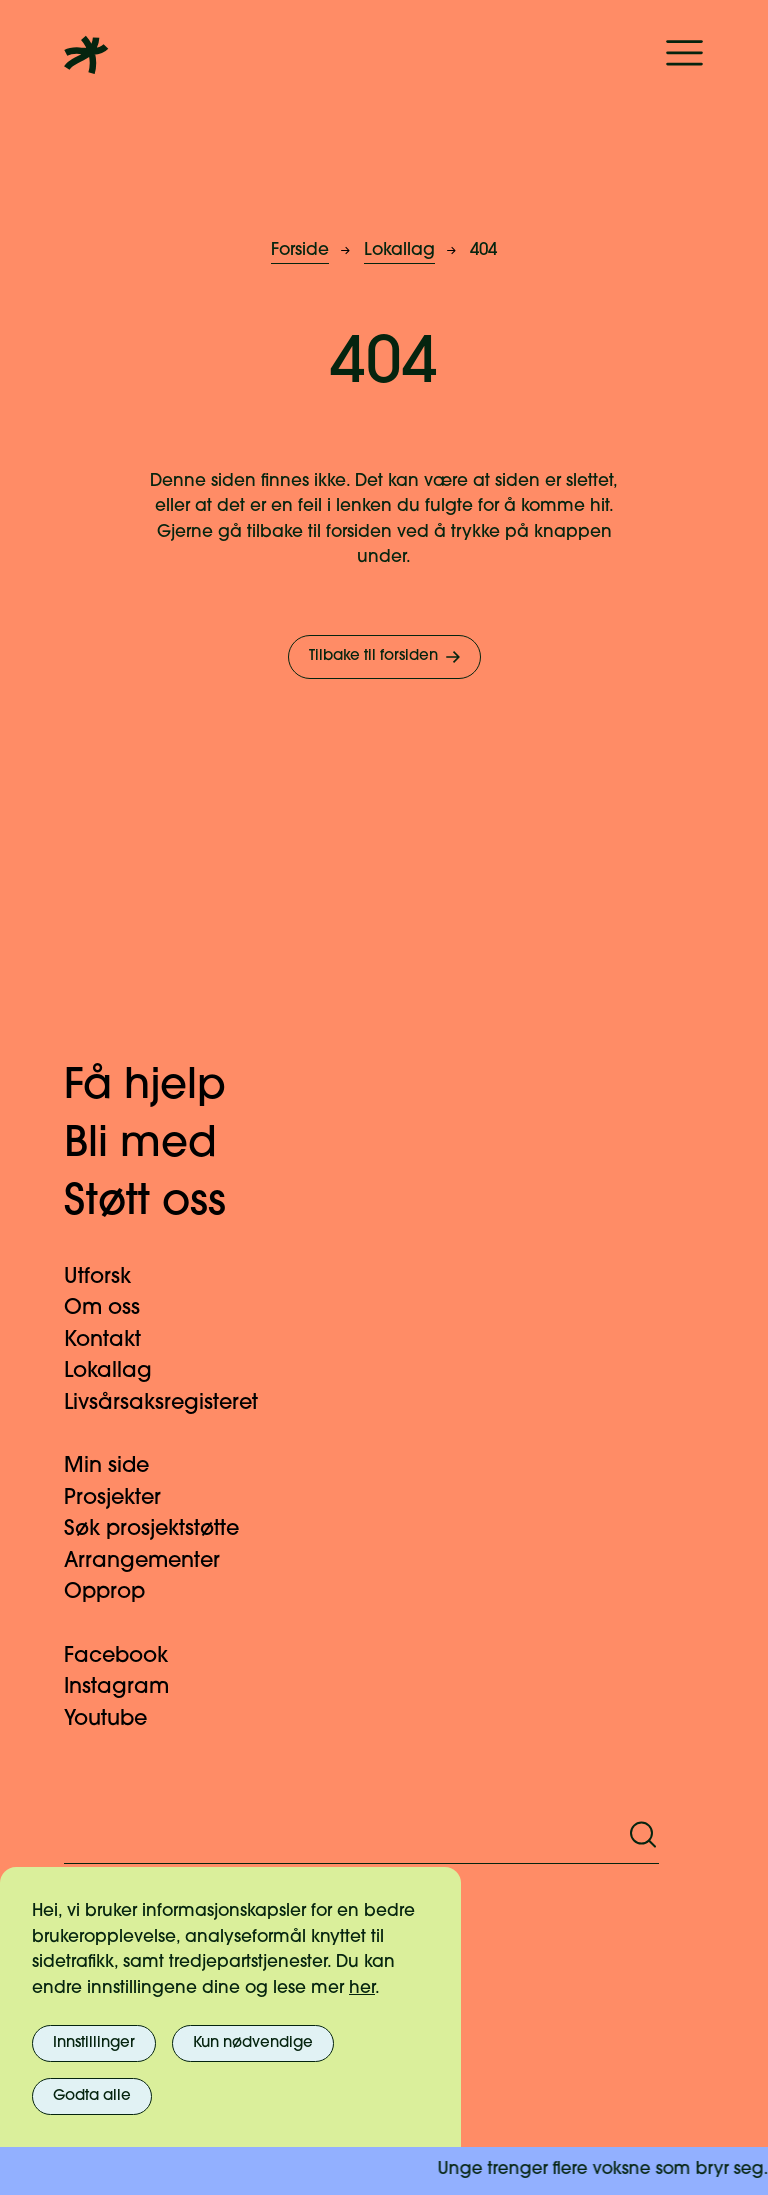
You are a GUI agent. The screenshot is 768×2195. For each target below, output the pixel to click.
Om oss (114, 1308)
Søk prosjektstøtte (163, 1529)
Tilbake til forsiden (386, 657)
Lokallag (399, 250)
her (362, 1988)
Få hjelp (165, 1087)
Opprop (116, 1592)
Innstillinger (94, 2043)
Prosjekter (124, 1498)
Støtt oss (165, 1203)
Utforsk (109, 1277)
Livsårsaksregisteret (173, 1403)
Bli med (161, 1145)
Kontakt (114, 1340)
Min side (118, 1466)
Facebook (128, 1656)
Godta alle (92, 2096)
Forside (300, 250)
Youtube (117, 1719)
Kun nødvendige (253, 2043)
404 (483, 250)
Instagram (128, 1687)
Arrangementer (154, 1561)
